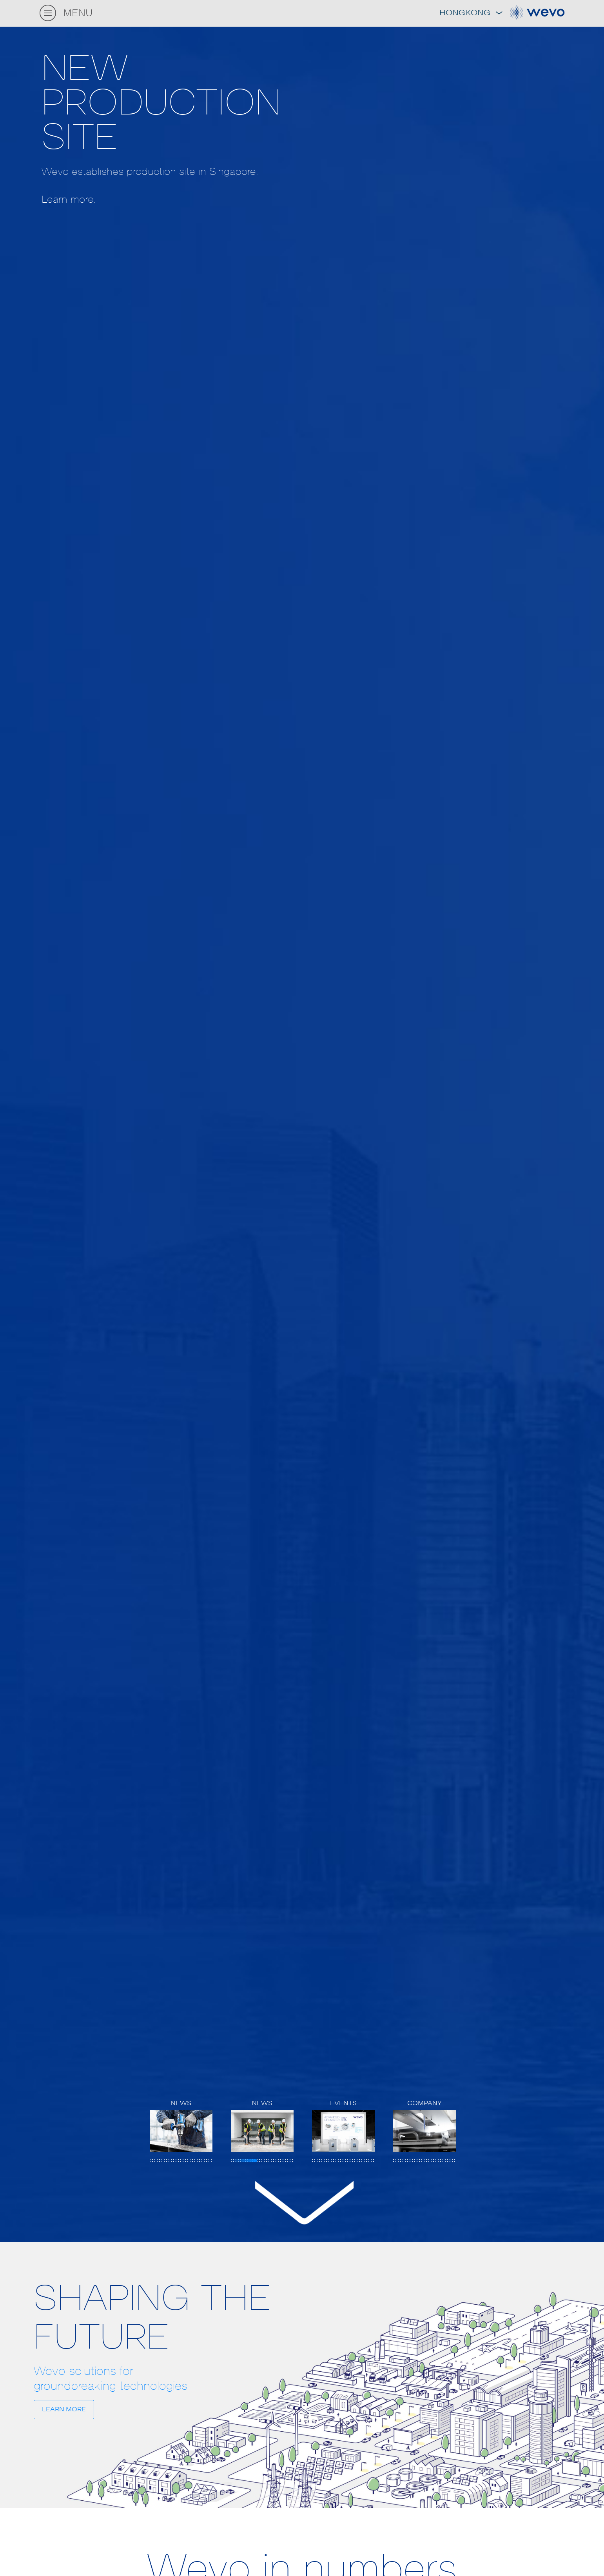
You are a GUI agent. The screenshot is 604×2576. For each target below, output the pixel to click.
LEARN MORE (64, 2409)
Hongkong (470, 13)
